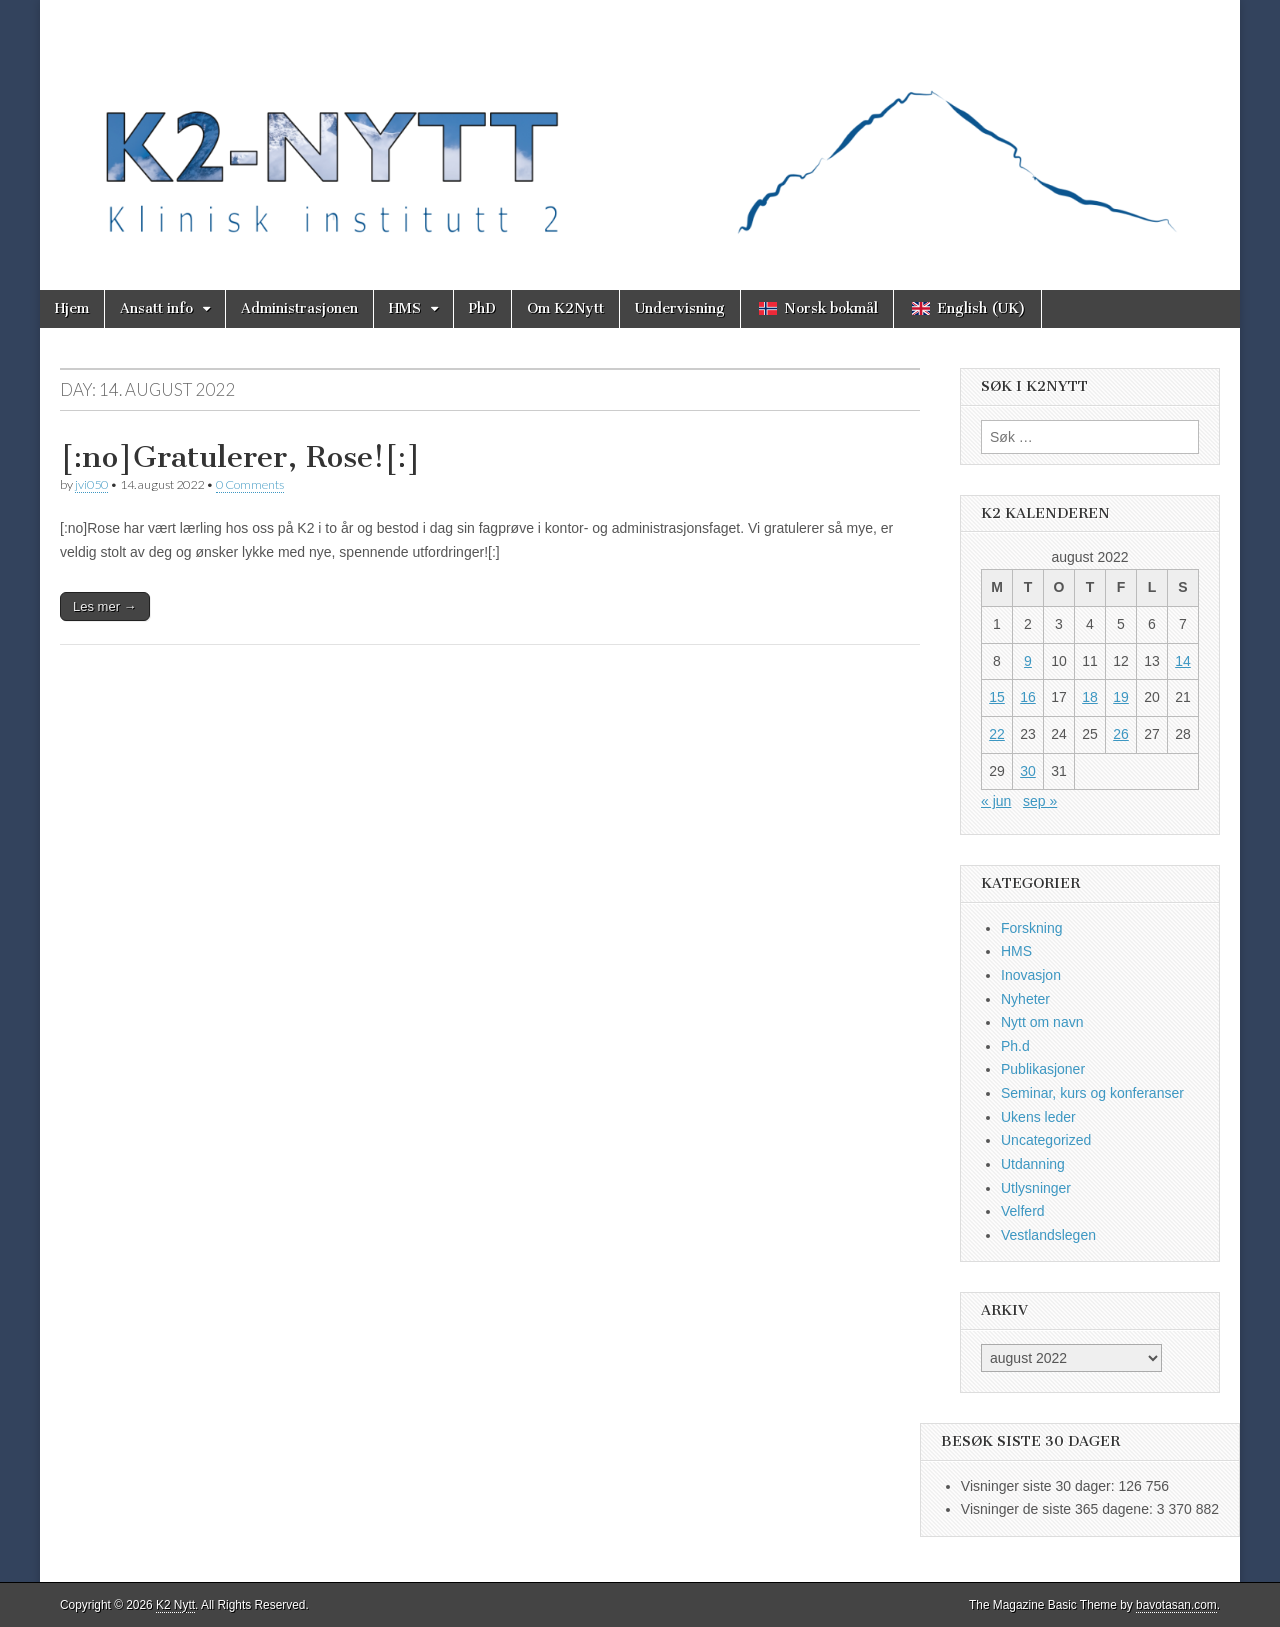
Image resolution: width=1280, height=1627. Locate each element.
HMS (405, 308)
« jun (996, 801)
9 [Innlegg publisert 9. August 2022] (1028, 661)
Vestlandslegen (1048, 1235)
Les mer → (105, 606)
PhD (482, 308)
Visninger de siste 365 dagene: (1059, 1509)
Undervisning (680, 308)
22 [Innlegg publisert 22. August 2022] (997, 734)
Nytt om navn (1042, 1022)
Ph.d (1015, 1046)
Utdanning (1033, 1164)
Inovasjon (1031, 975)
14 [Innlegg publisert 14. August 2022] (1183, 661)
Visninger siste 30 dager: (1040, 1486)
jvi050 (91, 484)
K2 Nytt (175, 1605)
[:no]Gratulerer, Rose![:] (240, 457)
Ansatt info (156, 308)
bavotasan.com (1176, 1605)
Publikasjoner (1043, 1069)
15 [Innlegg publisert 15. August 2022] (997, 697)
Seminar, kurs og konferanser (1092, 1093)
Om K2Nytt (565, 308)
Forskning (1031, 928)
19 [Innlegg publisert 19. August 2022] (1121, 697)
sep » (1040, 801)
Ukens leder (1038, 1117)
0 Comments (250, 484)
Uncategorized (1046, 1140)
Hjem (72, 308)
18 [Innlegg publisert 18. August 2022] (1090, 697)
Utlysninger (1036, 1188)
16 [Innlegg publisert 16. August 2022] (1028, 697)
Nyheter (1025, 999)
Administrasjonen (299, 308)
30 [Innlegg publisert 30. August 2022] (1028, 771)
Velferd (1023, 1211)
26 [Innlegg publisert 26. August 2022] (1121, 734)
